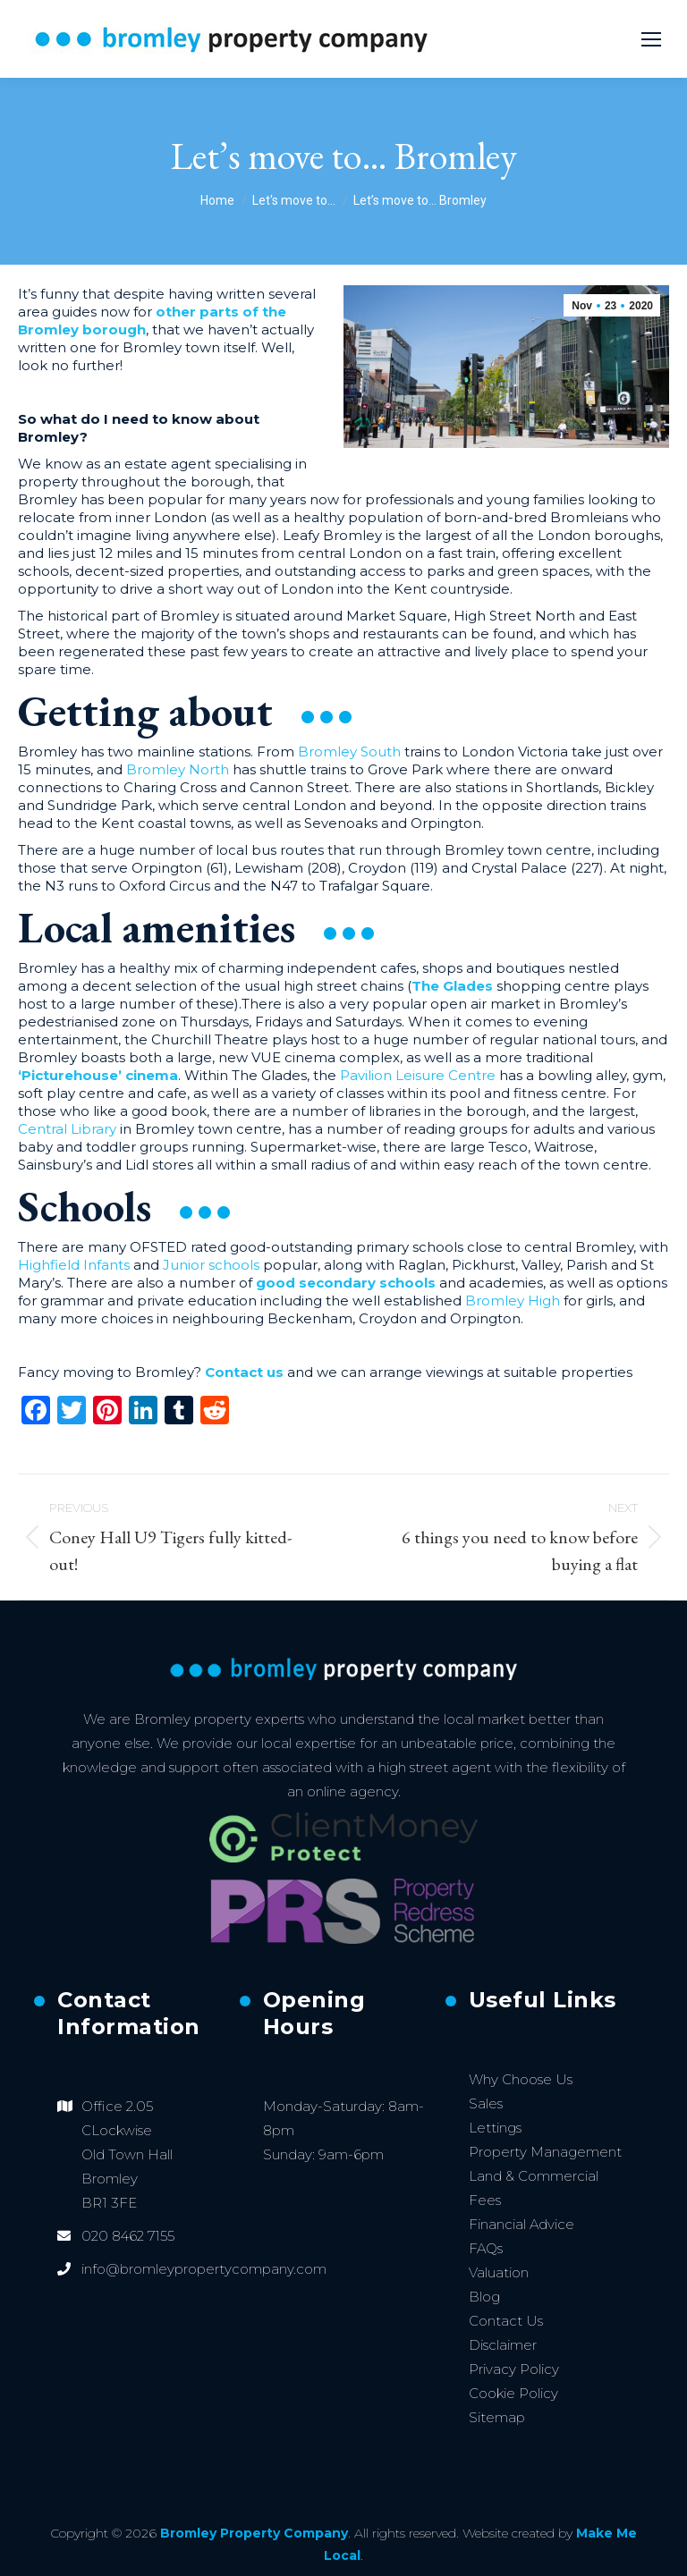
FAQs (486, 2248)
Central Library (67, 1128)
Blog (484, 2296)
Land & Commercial (533, 2175)
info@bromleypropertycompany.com (204, 2268)
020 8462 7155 (127, 2235)
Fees (485, 2200)
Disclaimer (503, 2344)
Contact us (246, 1372)
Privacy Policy (514, 2369)
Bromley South (349, 751)
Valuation (499, 2272)
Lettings (495, 2127)
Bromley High (512, 1300)
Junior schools (211, 1264)
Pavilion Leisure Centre (418, 1075)
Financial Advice (521, 2224)
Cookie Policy (513, 2393)
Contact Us (506, 2320)
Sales (486, 2103)
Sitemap (497, 2417)
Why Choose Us (520, 2079)
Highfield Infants (74, 1264)
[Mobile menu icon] (651, 39)
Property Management (545, 2151)
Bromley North (177, 769)
